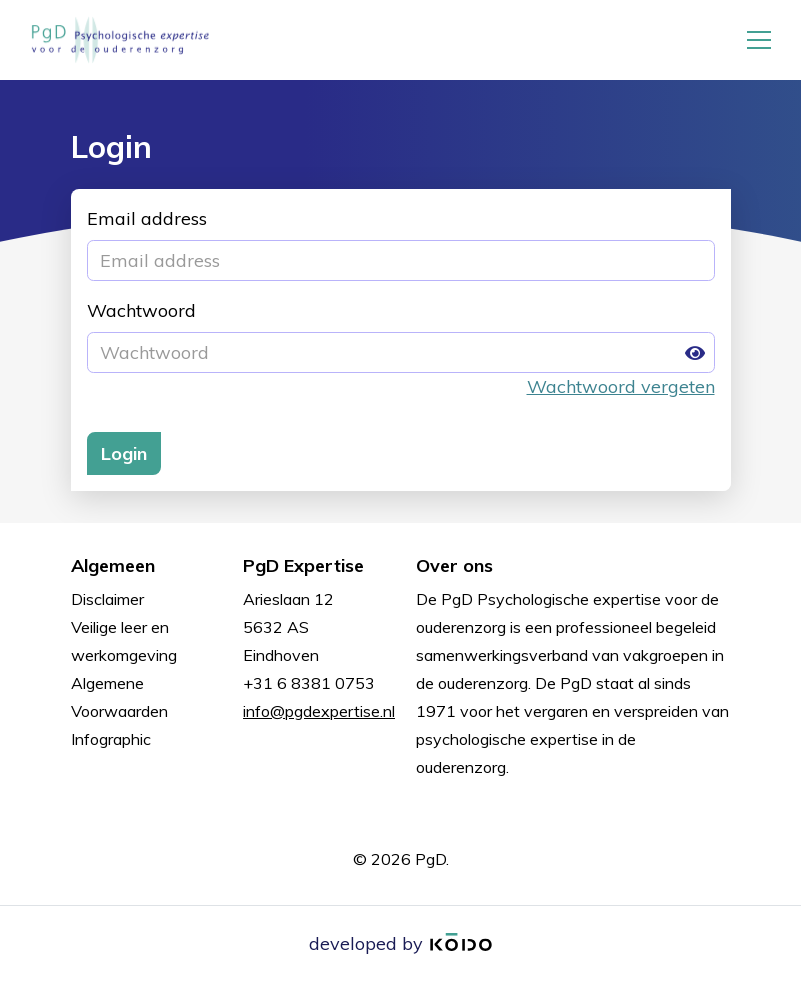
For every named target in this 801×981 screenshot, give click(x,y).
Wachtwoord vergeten (621, 386)
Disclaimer (107, 599)
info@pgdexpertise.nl (319, 711)
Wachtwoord (141, 310)
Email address (147, 218)
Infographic (111, 739)
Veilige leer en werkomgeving (124, 641)
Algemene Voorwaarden (119, 697)
